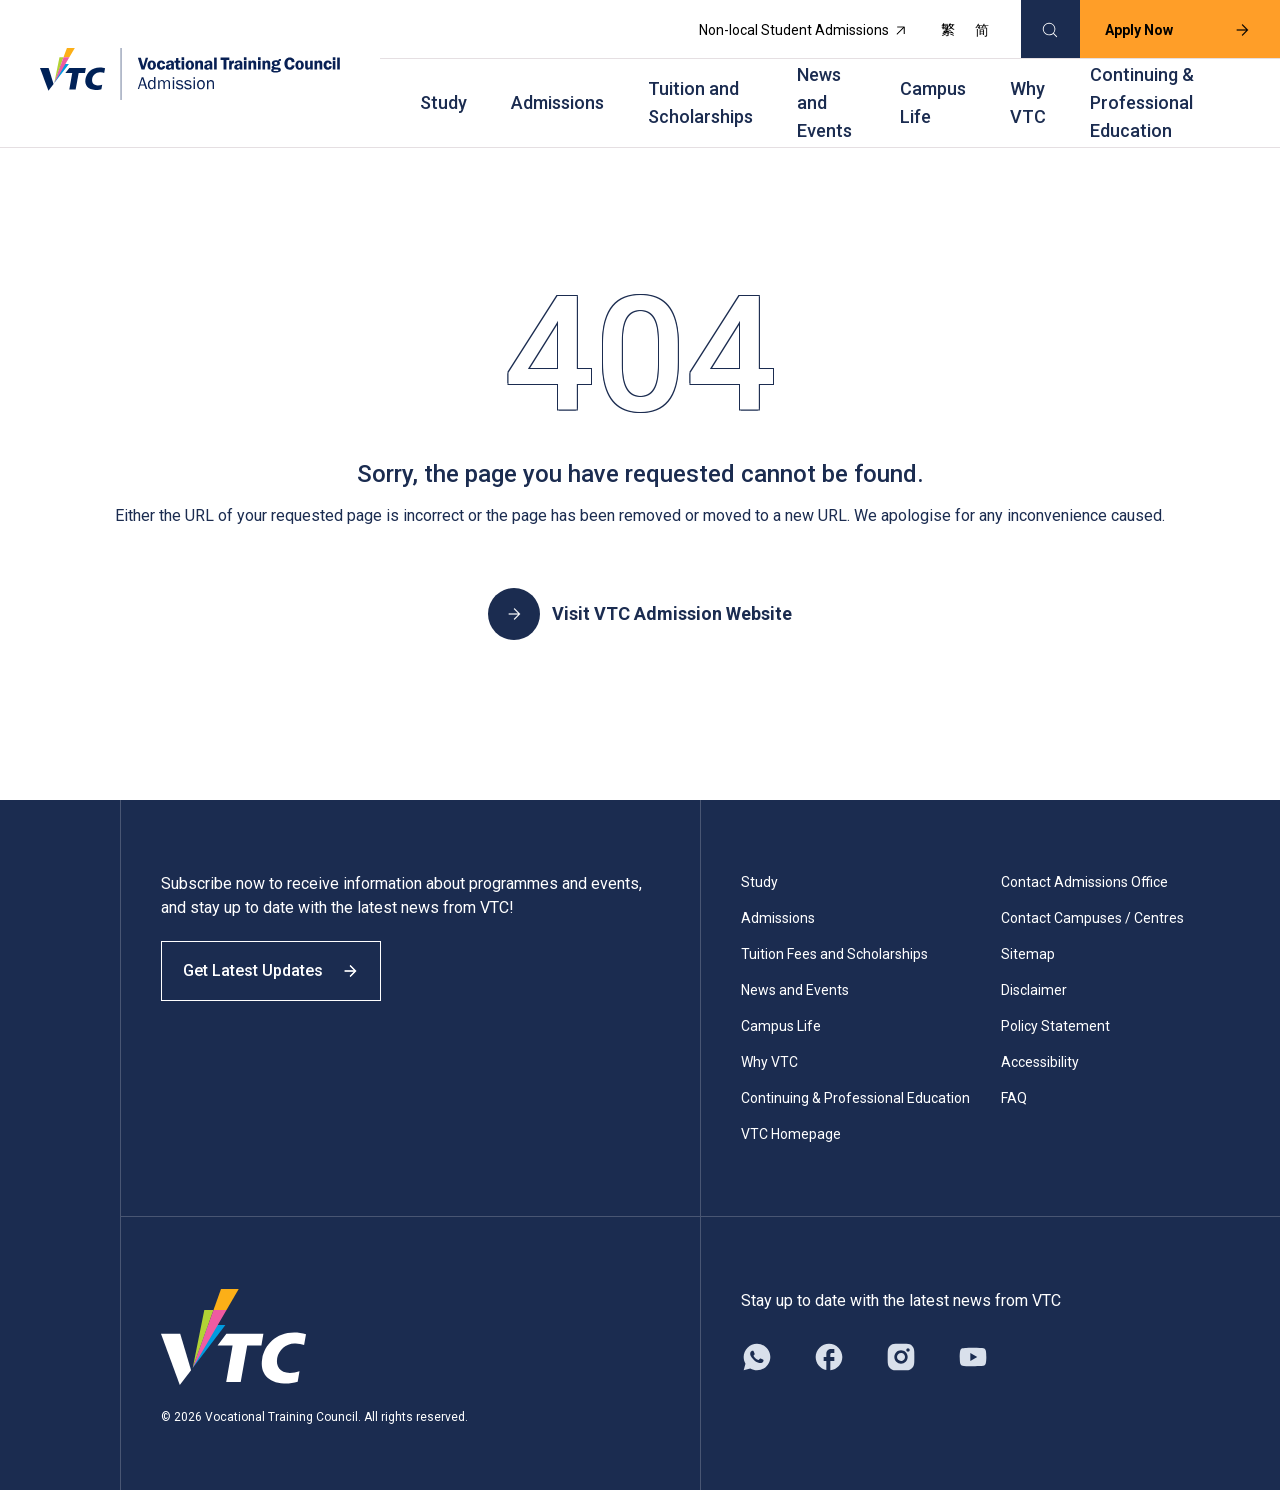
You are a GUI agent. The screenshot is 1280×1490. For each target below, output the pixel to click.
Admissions (557, 97)
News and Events (824, 97)
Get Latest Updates (282, 977)
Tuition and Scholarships (700, 97)
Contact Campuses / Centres (1092, 910)
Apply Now (1167, 28)
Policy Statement (1055, 1018)
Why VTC (1028, 97)
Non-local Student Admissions (793, 28)
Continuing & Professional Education (1142, 97)
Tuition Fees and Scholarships (834, 946)
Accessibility (1040, 1054)
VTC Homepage (791, 1126)
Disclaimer (1034, 982)
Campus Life (933, 97)
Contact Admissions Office (1084, 874)
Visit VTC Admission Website (640, 606)
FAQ (1014, 1090)
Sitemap (1028, 946)
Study (443, 97)
